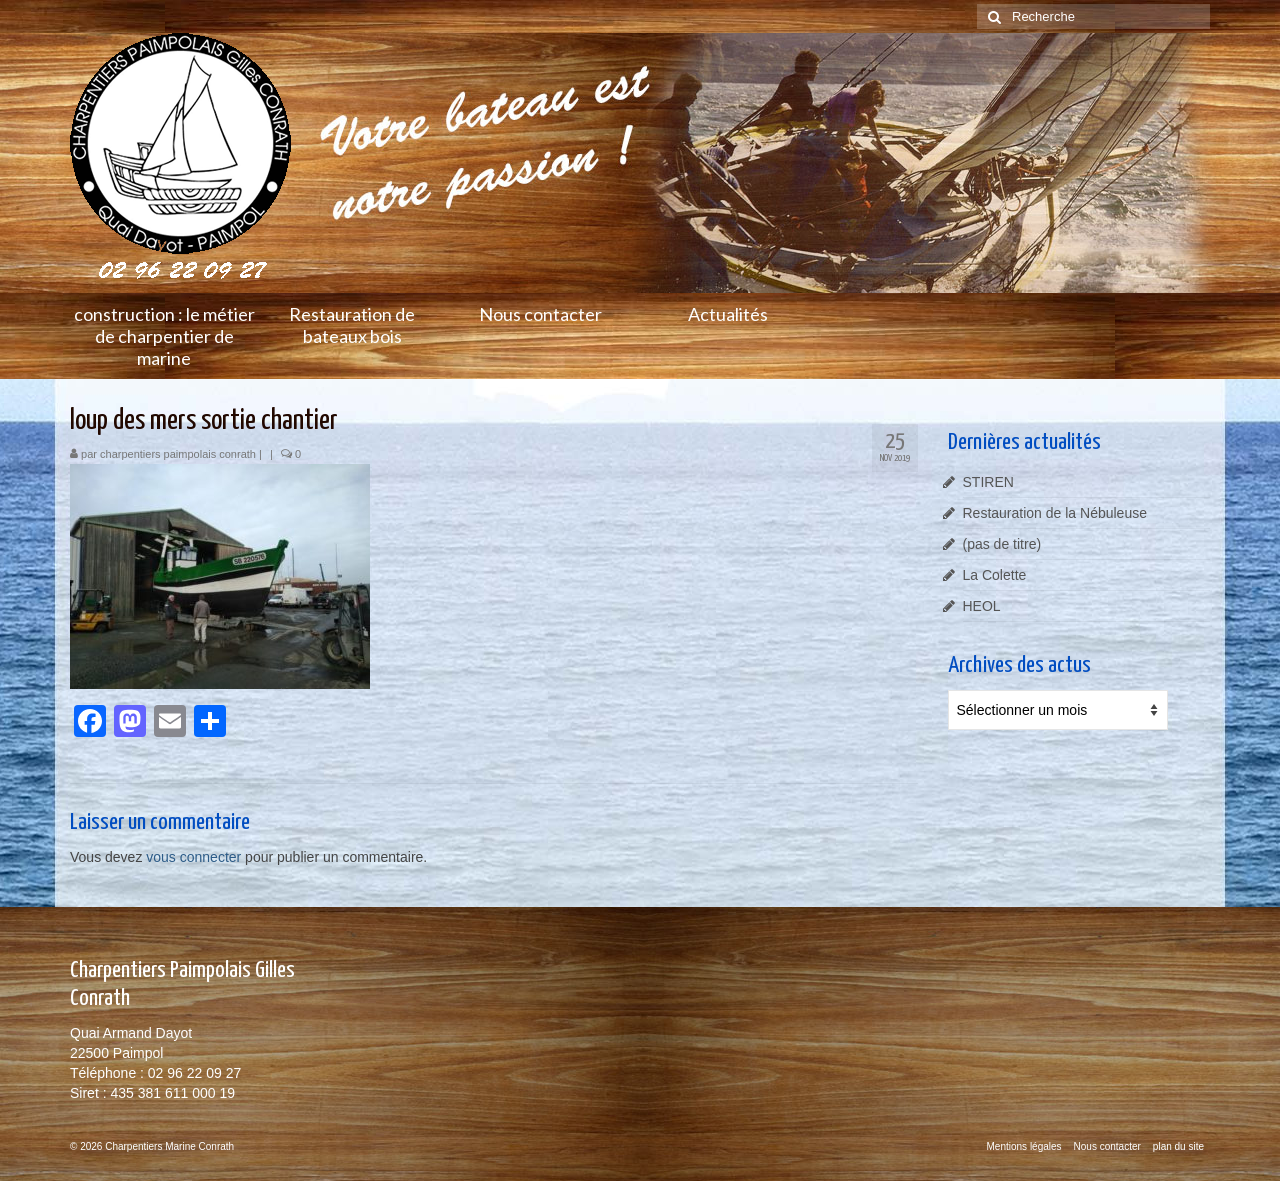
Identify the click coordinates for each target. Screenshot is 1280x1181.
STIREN (988, 482)
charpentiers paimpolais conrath (178, 454)
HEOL (982, 606)
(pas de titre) (1002, 544)
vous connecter (193, 857)
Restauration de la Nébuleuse (1055, 513)
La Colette (995, 575)
